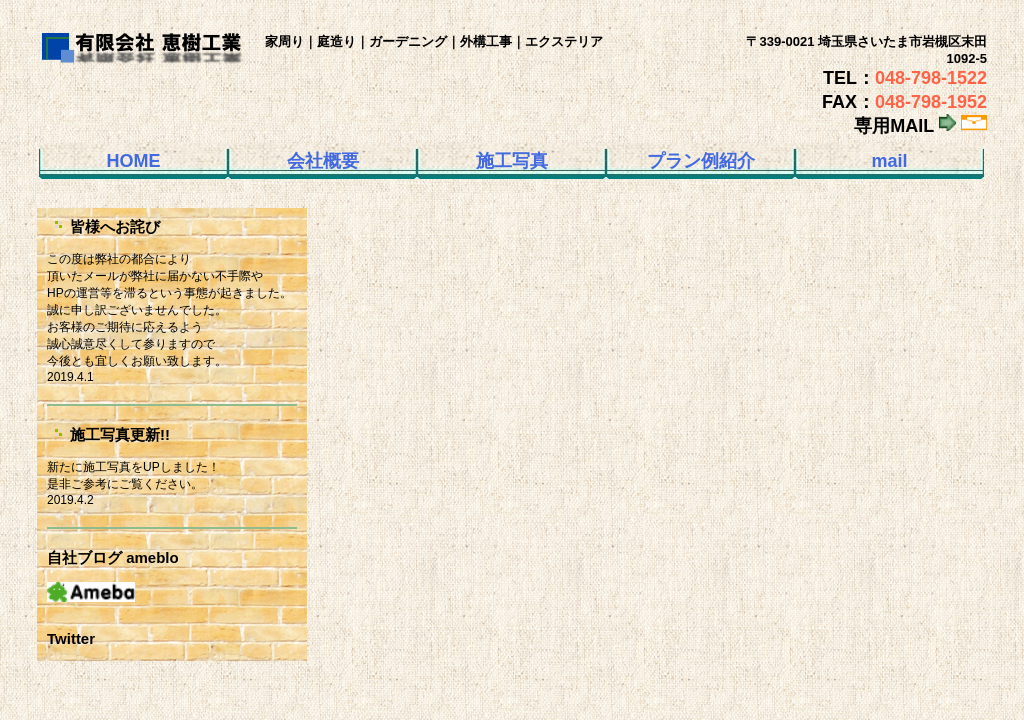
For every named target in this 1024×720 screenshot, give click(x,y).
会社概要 (323, 161)
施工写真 (512, 161)
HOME (134, 161)
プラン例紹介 (701, 161)
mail (889, 161)
